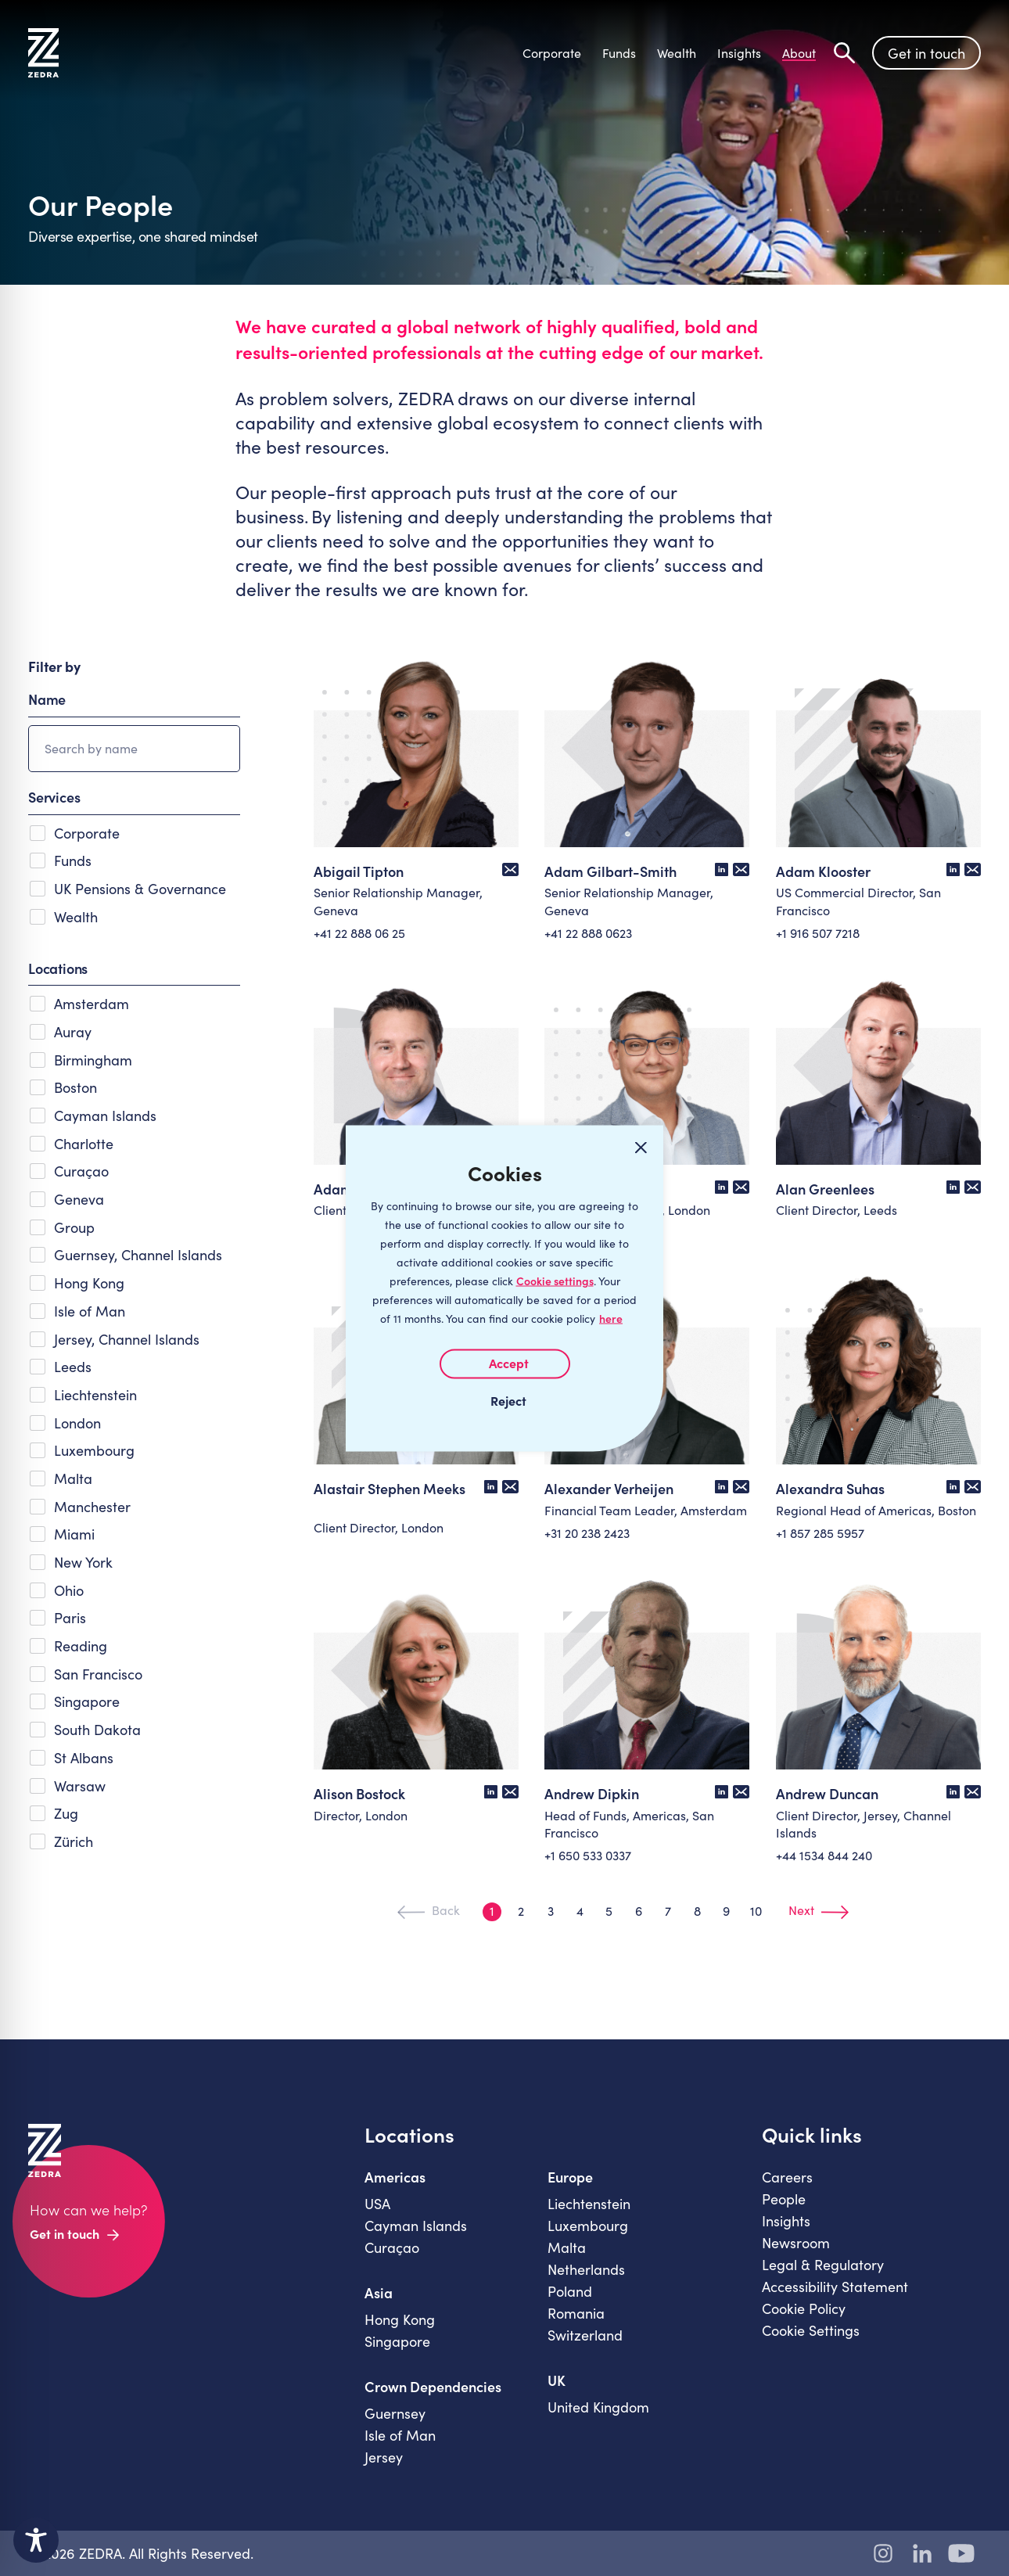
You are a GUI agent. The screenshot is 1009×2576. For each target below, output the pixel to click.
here (611, 1317)
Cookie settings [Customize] (555, 1280)
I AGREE (505, 1363)
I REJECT (504, 1399)
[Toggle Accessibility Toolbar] (36, 2540)
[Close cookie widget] (640, 1147)
